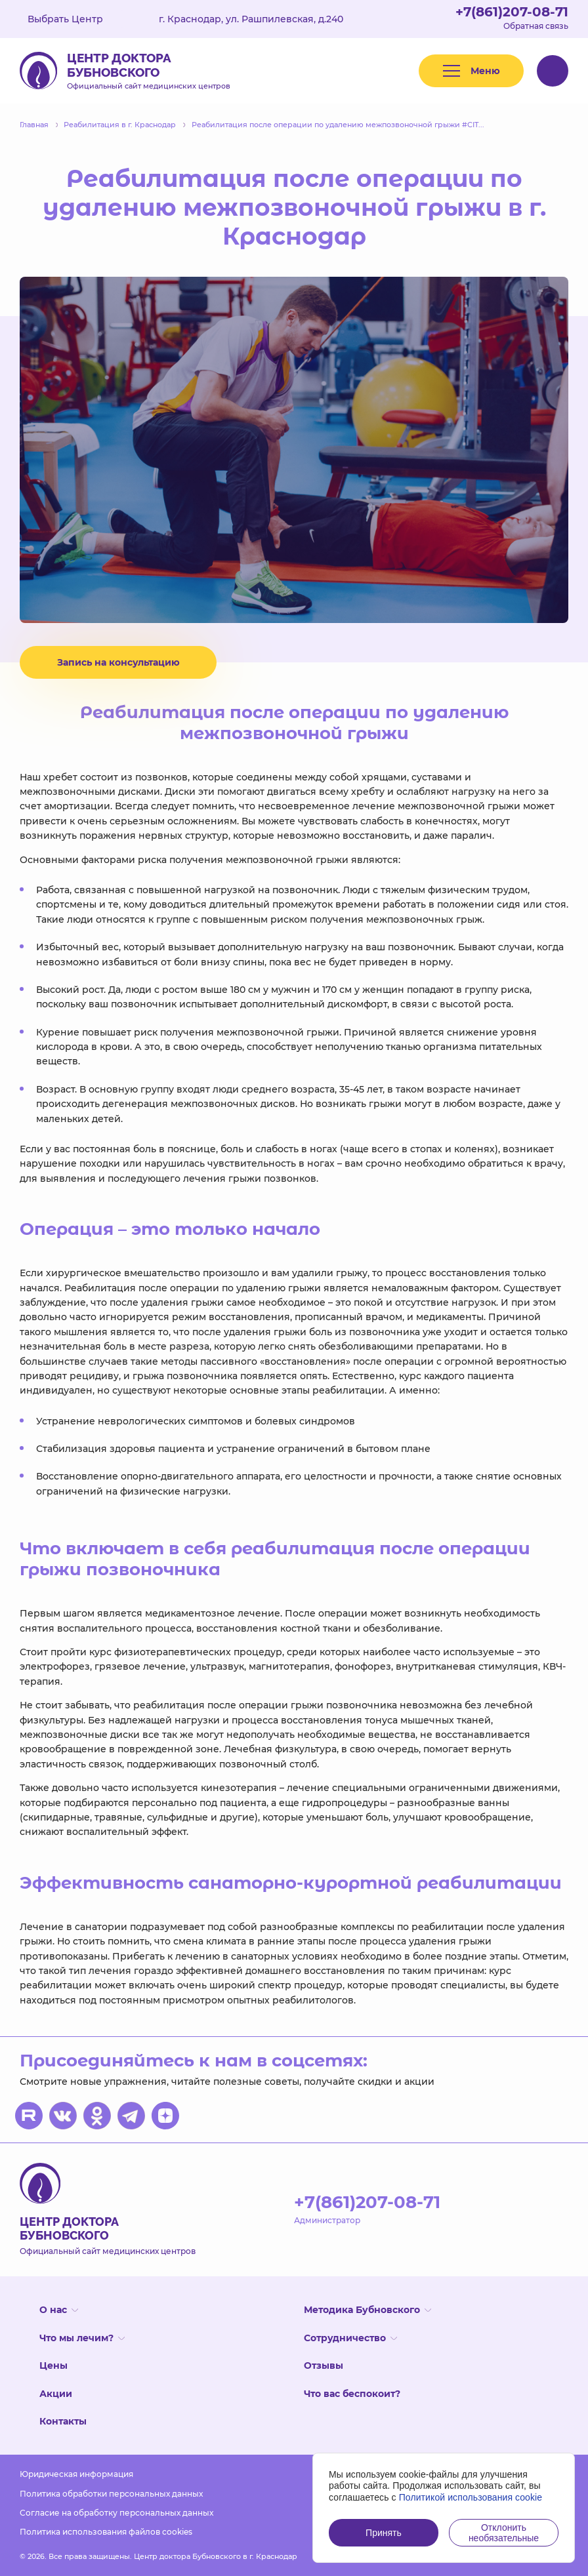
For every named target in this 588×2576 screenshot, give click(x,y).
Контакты (63, 2421)
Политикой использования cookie (471, 2497)
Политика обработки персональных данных (111, 2494)
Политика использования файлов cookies (106, 2532)
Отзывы (323, 2365)
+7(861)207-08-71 (511, 11)
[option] (294, 450)
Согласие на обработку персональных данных (116, 2513)
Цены (53, 2365)
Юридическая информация (76, 2474)
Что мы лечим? (82, 2338)
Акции (55, 2394)
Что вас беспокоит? (352, 2394)
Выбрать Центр (75, 19)
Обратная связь (535, 26)
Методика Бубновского (367, 2310)
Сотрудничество (350, 2338)
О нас (58, 2310)
